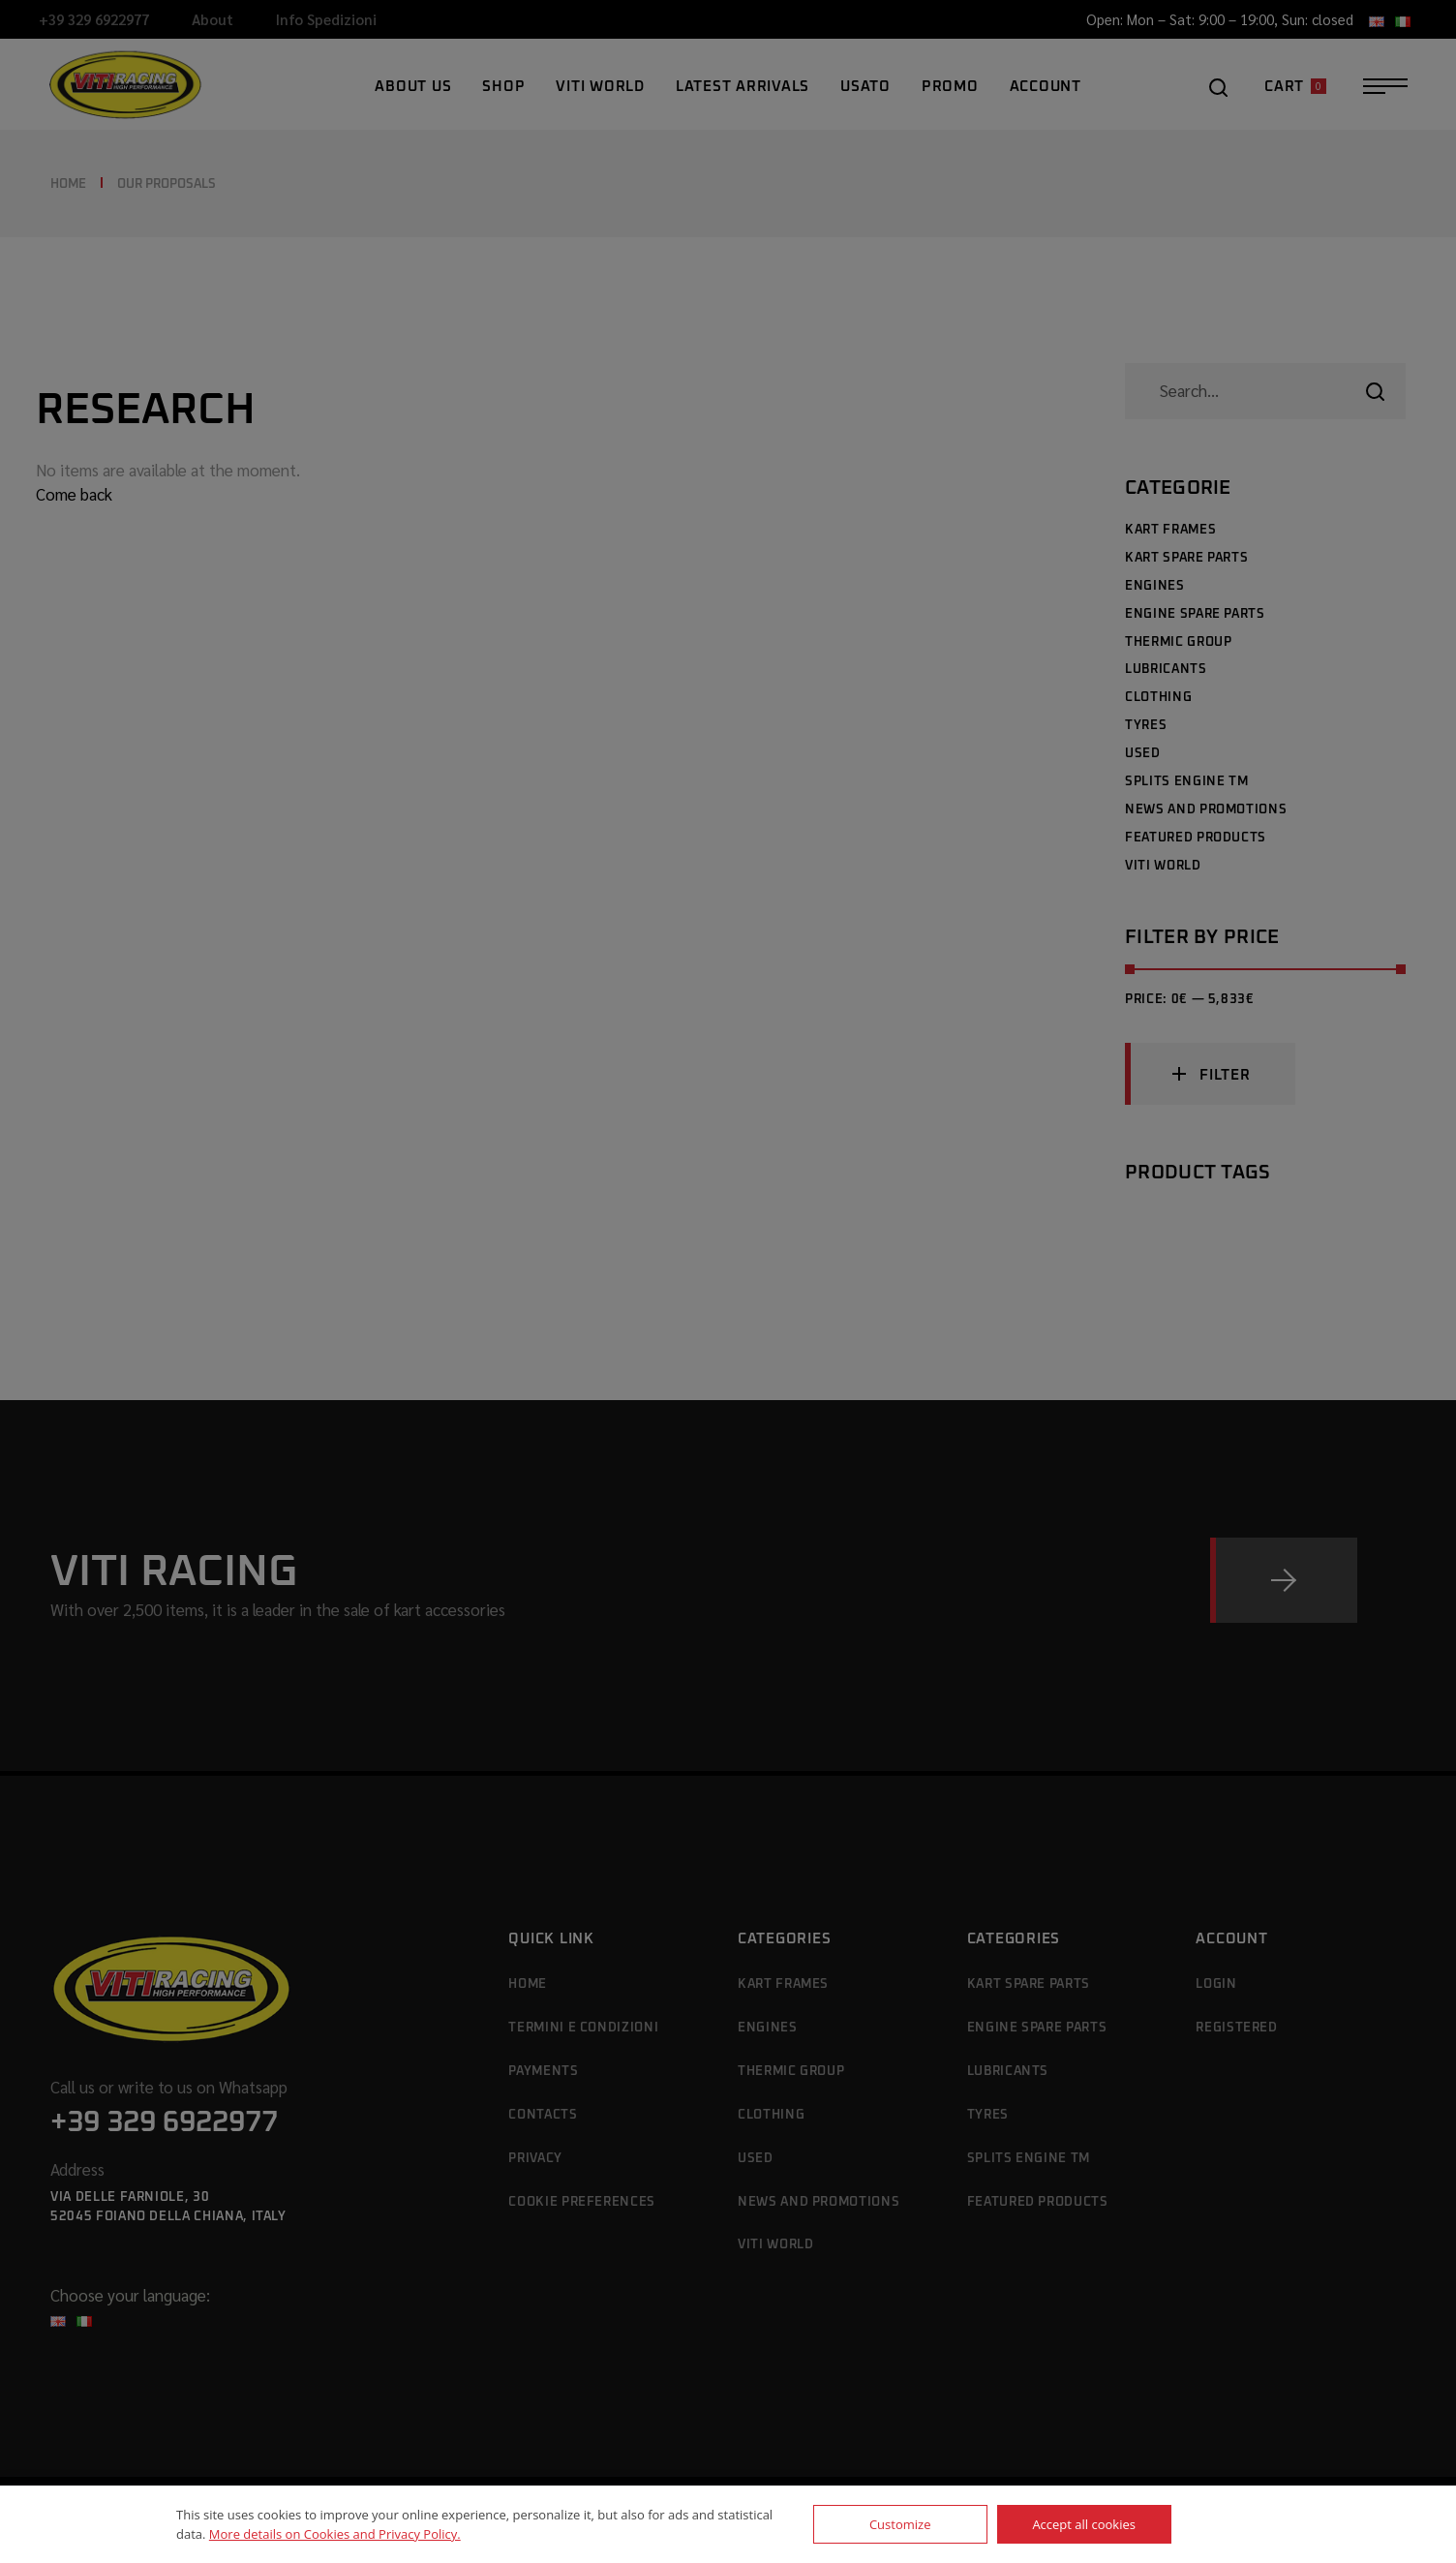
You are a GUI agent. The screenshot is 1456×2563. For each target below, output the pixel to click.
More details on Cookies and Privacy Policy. (335, 2534)
